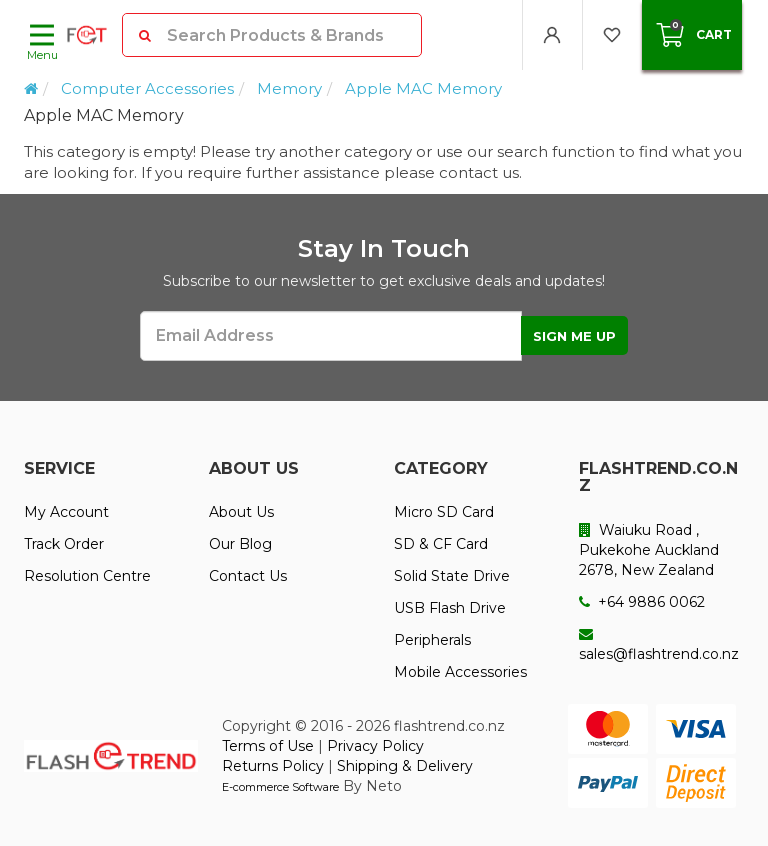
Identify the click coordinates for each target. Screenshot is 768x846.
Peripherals (432, 640)
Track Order (64, 544)
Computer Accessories (147, 88)
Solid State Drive (452, 576)
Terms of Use (268, 746)
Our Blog (240, 544)
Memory (289, 88)
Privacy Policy (375, 746)
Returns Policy (273, 766)
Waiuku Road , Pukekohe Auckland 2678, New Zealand (649, 550)
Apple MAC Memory (423, 88)
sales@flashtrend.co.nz (659, 645)
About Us (241, 512)
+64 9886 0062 (642, 602)
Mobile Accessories (460, 672)
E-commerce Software (280, 787)
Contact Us (248, 576)
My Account (66, 512)
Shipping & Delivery (405, 766)
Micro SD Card (444, 512)
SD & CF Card (441, 544)
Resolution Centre (87, 576)
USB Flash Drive (450, 608)
